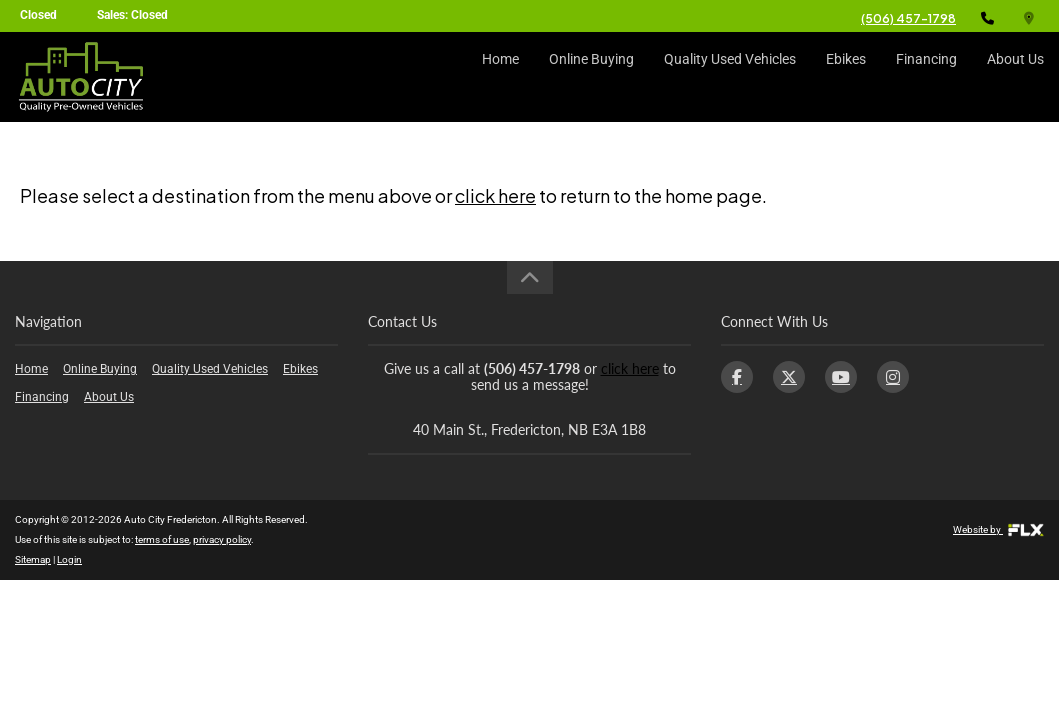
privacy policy (222, 539)
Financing (926, 77)
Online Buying (591, 77)
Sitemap (33, 559)
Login (69, 559)
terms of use (162, 539)
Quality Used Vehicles (730, 77)
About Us (1015, 77)
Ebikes (846, 77)
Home (500, 77)
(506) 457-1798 (908, 18)
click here (495, 195)
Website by (998, 529)
